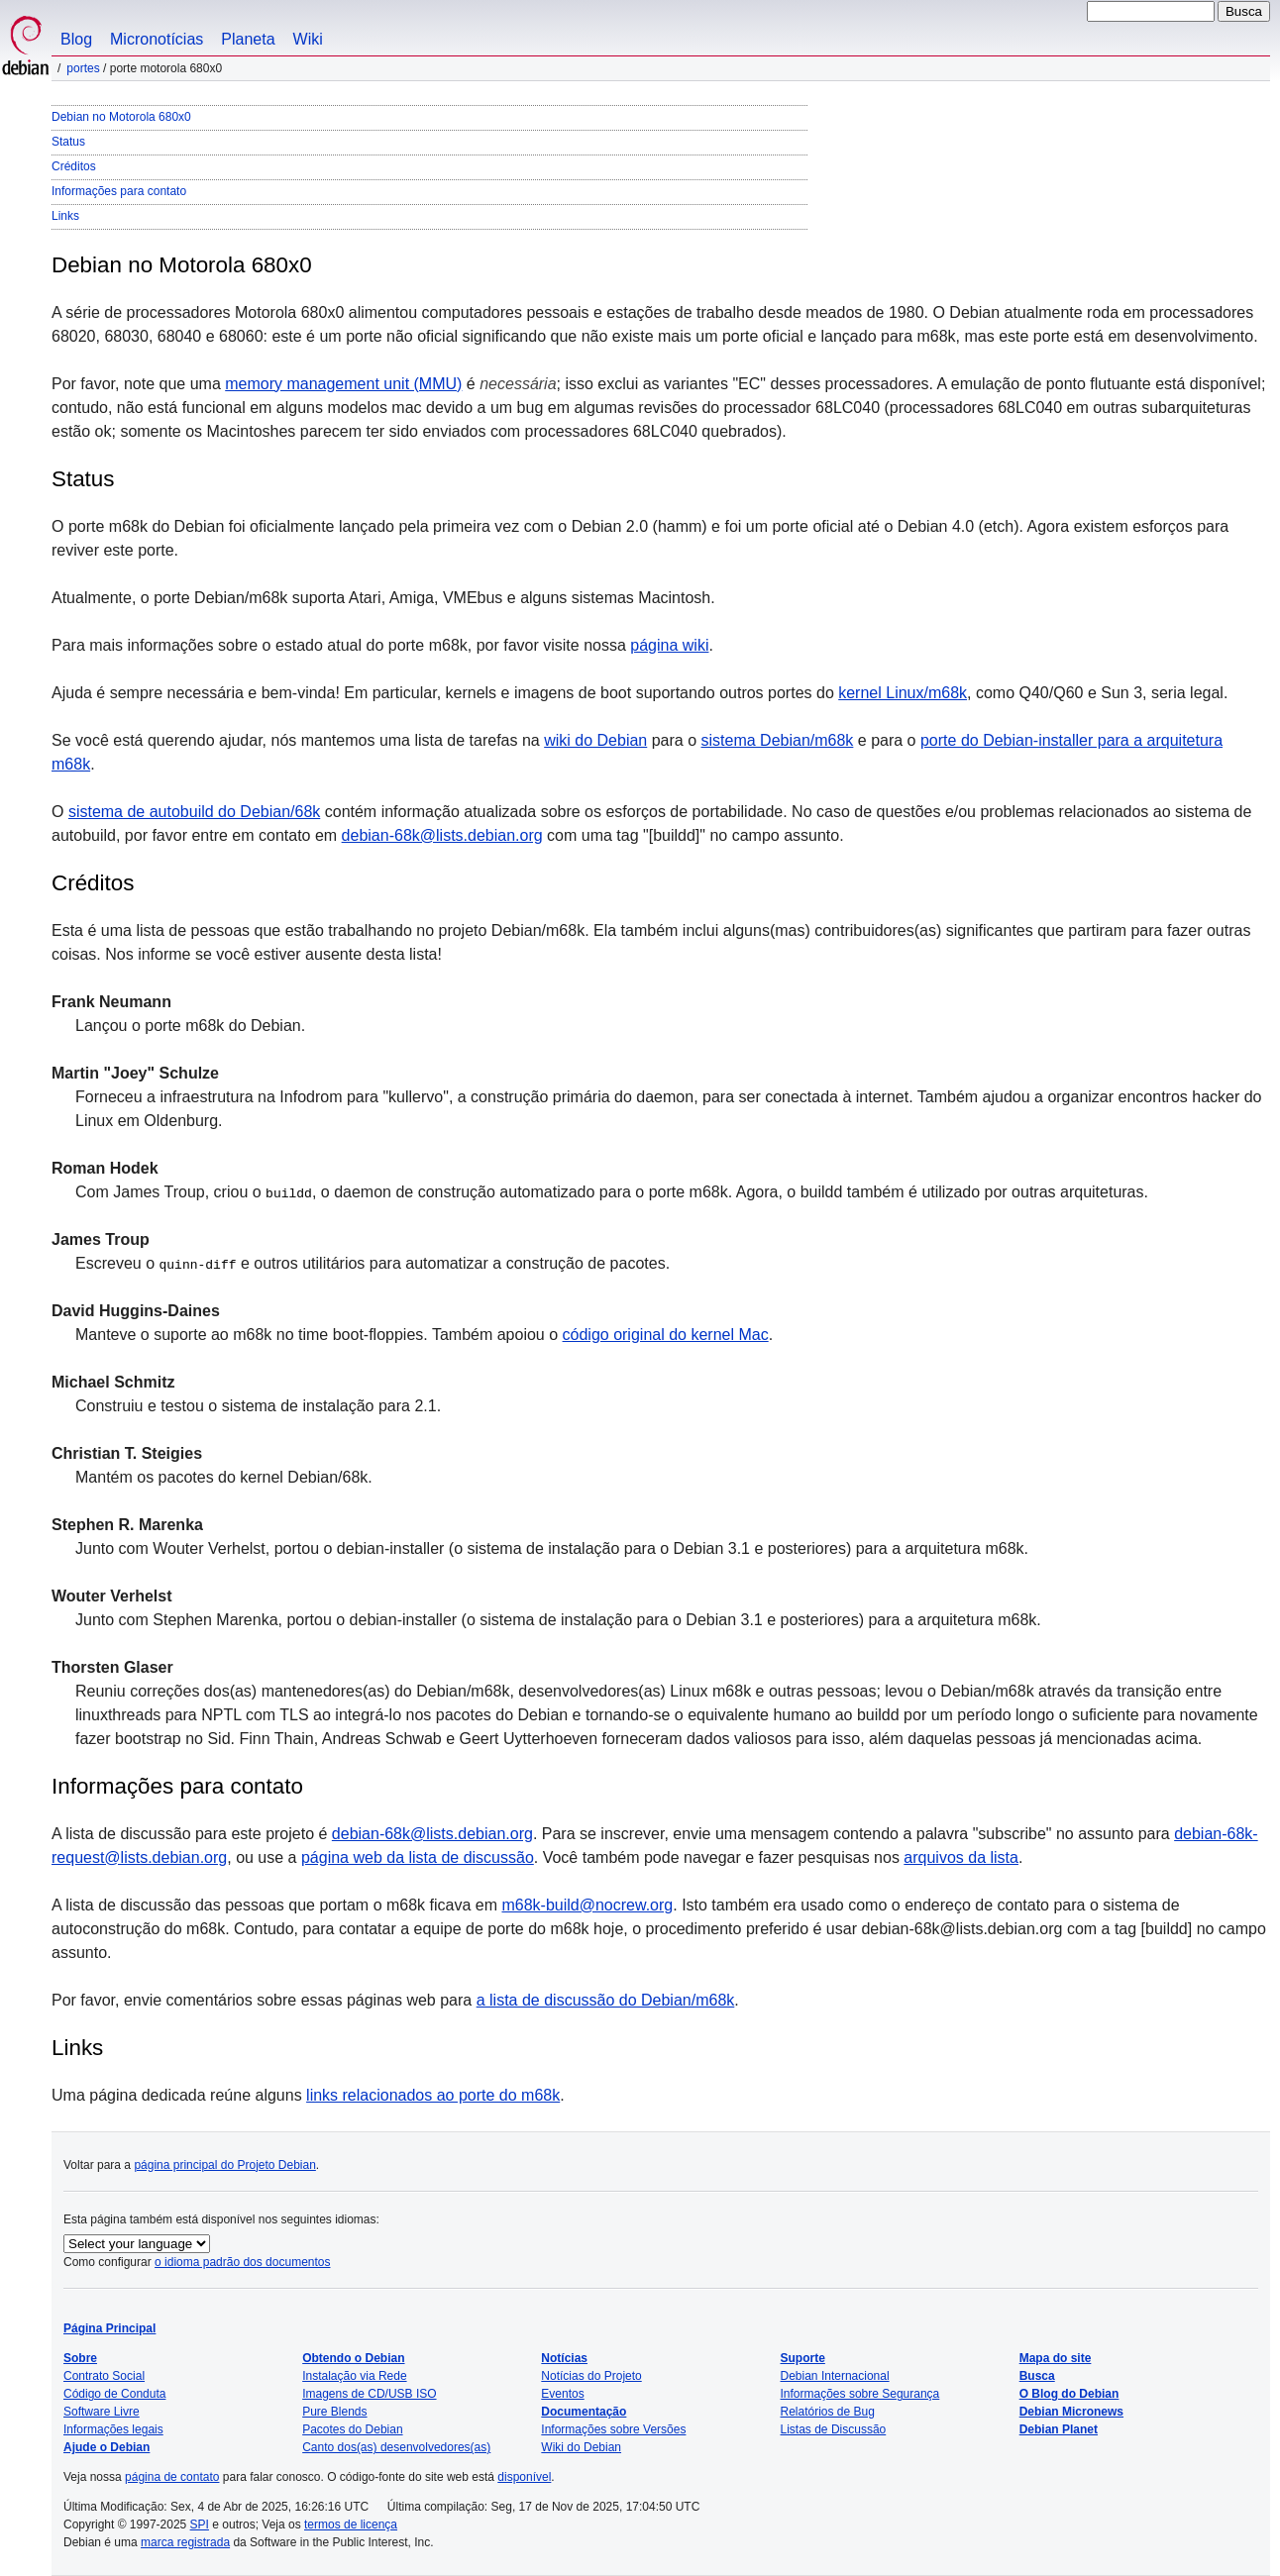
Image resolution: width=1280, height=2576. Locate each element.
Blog (76, 39)
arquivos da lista (961, 1857)
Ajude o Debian (106, 2447)
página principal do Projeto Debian (224, 2165)
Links (65, 216)
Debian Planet (1058, 2429)
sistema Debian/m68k (777, 740)
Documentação (583, 2412)
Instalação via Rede (354, 2376)
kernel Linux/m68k (902, 692)
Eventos (562, 2394)
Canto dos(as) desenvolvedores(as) (396, 2447)
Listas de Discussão (834, 2429)
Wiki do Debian (581, 2447)
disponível (524, 2477)
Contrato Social (104, 2376)
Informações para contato (119, 191)
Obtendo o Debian (353, 2358)
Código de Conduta (114, 2394)
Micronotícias (156, 39)
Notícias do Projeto (591, 2376)
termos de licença (350, 2524)
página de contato (172, 2477)
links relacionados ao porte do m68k (433, 2095)
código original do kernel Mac (666, 1334)
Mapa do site (1055, 2358)
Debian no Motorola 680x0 (121, 117)
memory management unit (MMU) (343, 383)
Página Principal (109, 2328)
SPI (199, 2524)
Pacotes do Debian (352, 2429)
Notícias (564, 2358)
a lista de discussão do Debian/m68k (606, 2000)
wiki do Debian (595, 740)
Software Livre (101, 2412)
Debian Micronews (1071, 2412)
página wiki (669, 645)
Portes (82, 68)
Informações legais (113, 2429)
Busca (1037, 2376)
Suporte (803, 2358)
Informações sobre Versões (613, 2429)
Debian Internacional (835, 2376)
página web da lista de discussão (417, 1857)
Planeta (247, 39)
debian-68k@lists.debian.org (442, 835)
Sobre (80, 2358)
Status (68, 142)
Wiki (308, 39)
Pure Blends (334, 2412)
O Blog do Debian (1069, 2394)
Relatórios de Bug (828, 2412)
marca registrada (185, 2542)
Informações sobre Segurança (860, 2394)
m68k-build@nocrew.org (587, 1905)
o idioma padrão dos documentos (242, 2262)
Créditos (74, 166)
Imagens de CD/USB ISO (369, 2394)
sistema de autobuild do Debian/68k (194, 811)
